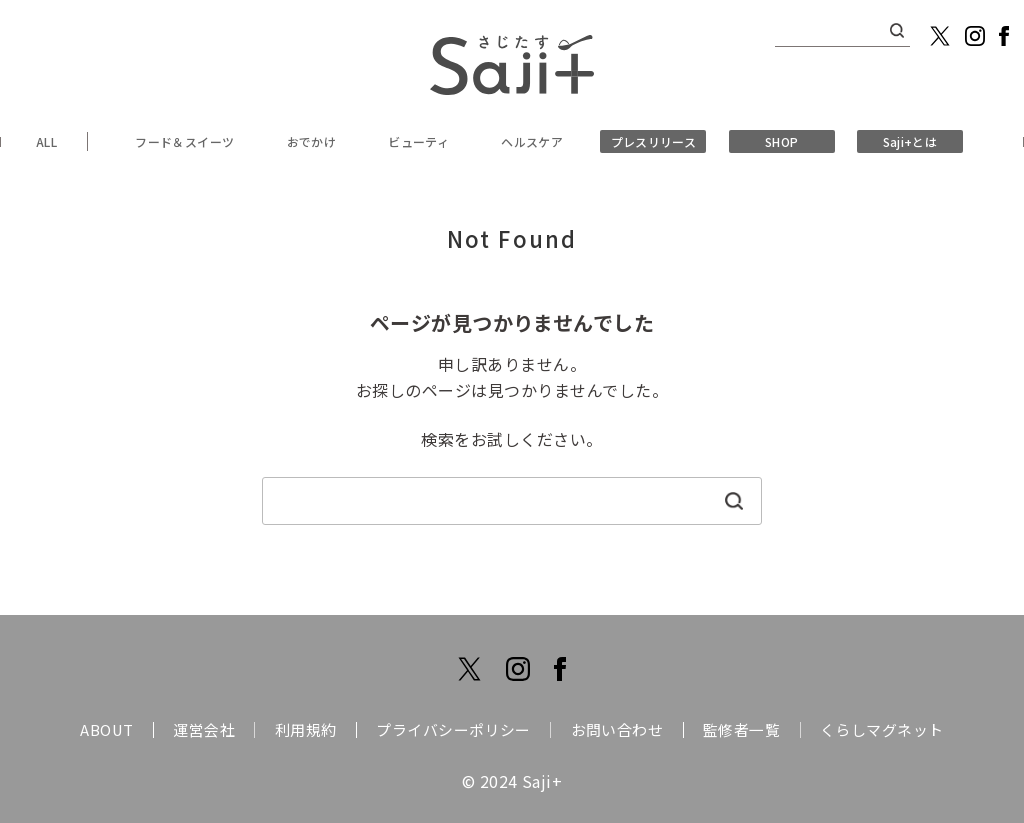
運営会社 (185, 729)
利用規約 (296, 729)
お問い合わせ (626, 729)
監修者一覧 (760, 729)
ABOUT (78, 729)
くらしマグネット (910, 729)
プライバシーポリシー (453, 729)
